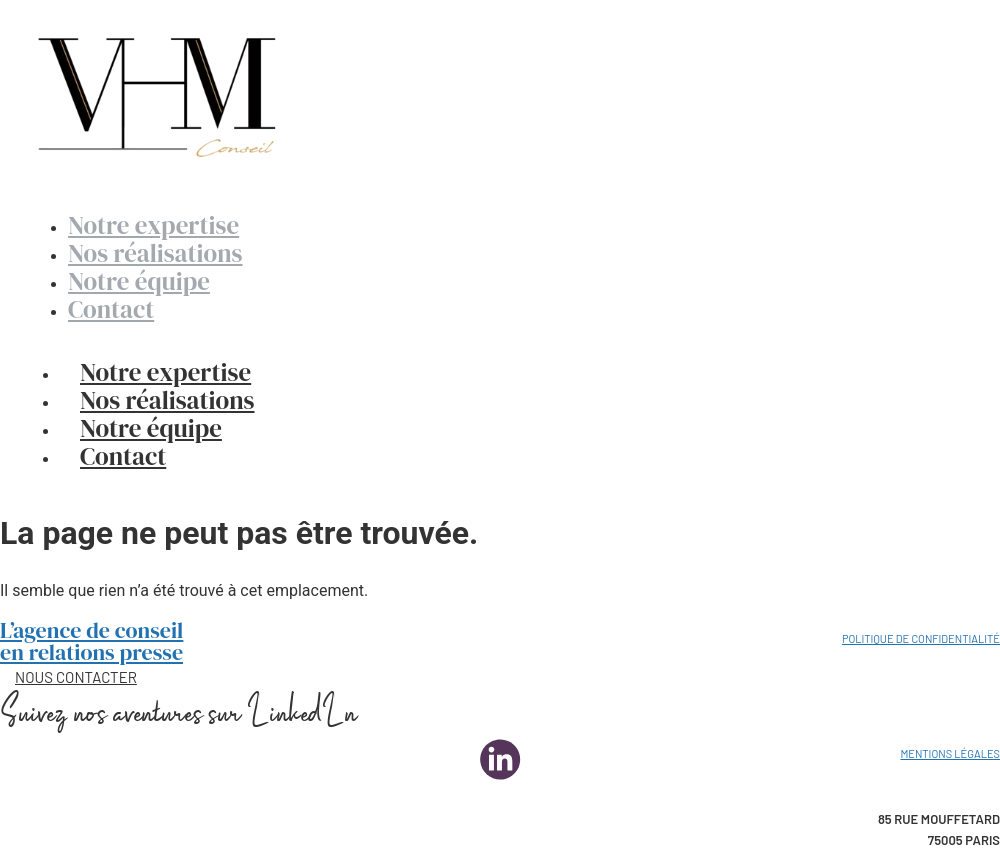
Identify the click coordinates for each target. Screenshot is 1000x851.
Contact (123, 456)
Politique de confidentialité (921, 638)
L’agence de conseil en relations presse (91, 641)
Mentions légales (950, 753)
